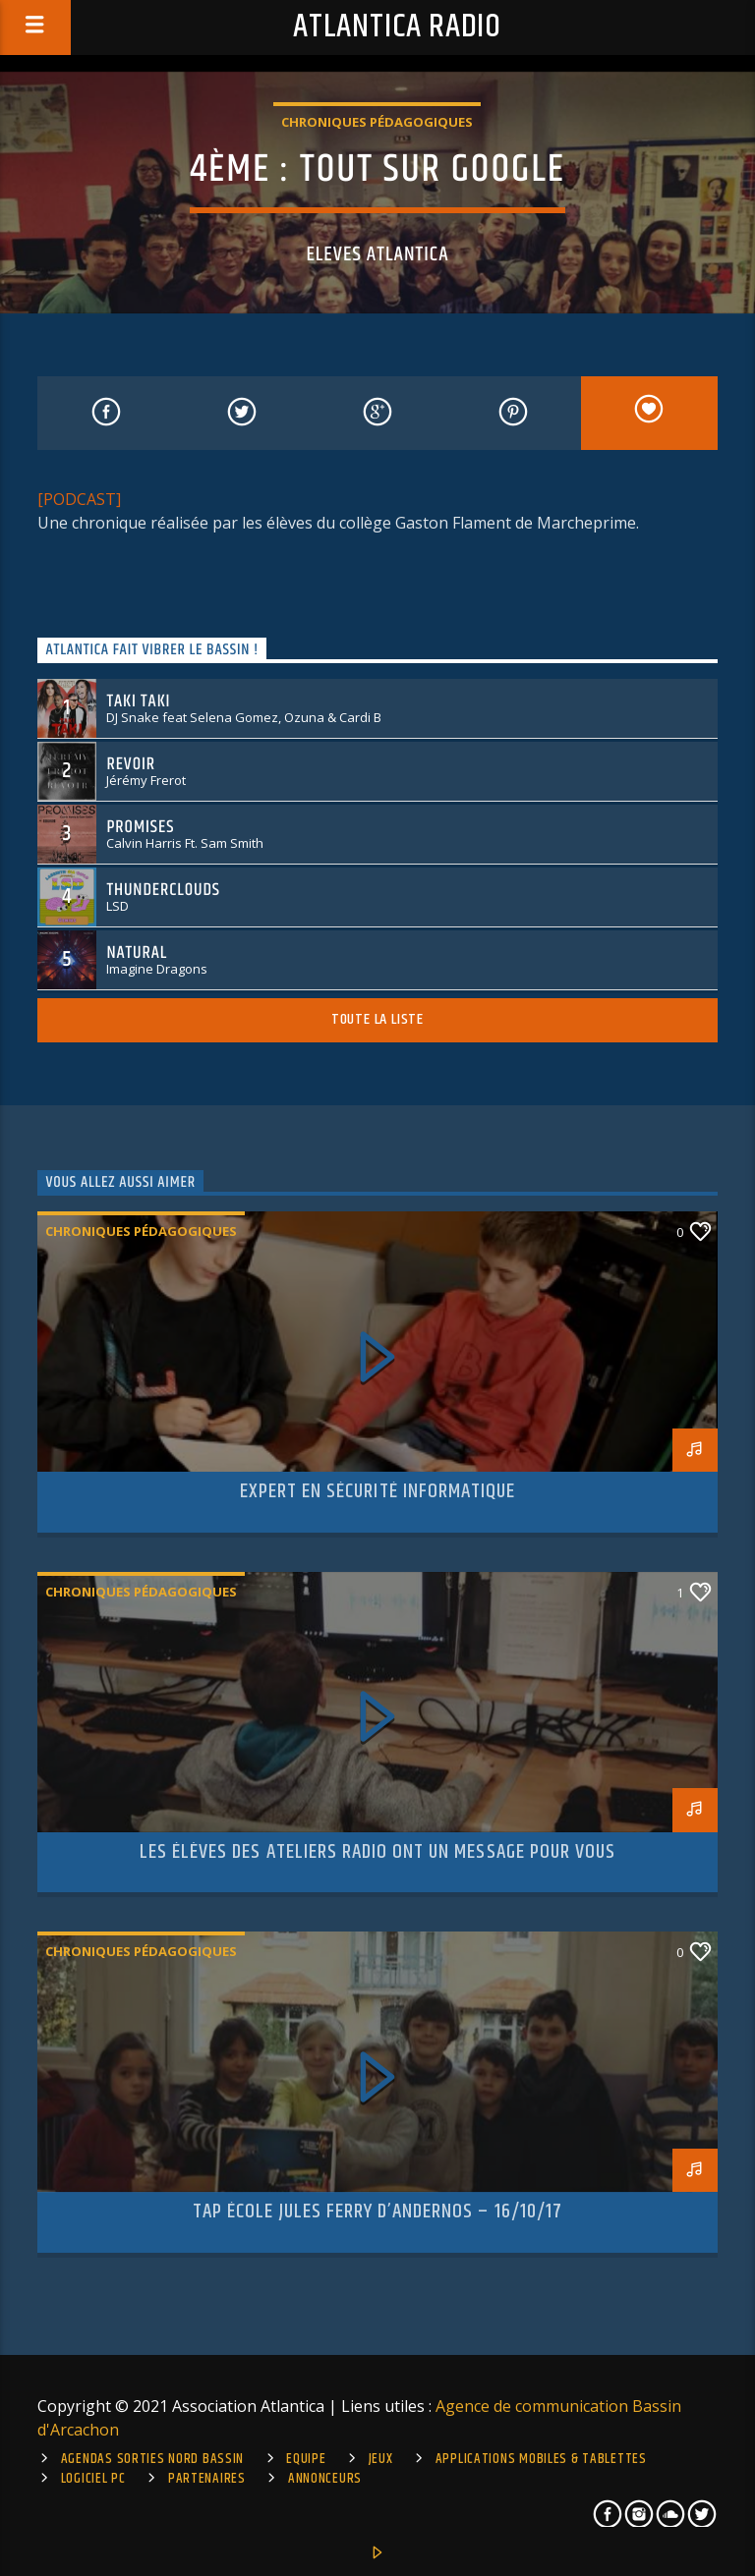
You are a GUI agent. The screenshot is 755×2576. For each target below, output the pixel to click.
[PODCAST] (79, 499)
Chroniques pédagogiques (377, 122)
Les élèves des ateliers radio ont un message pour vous (377, 1852)
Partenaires (207, 2479)
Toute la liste (377, 1019)
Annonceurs (325, 2479)
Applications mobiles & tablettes (541, 2459)
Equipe (305, 2459)
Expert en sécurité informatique (377, 1491)
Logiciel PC (93, 2479)
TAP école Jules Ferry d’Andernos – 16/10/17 (377, 2211)
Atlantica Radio (397, 27)
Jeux (381, 2459)
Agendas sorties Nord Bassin (152, 2459)
